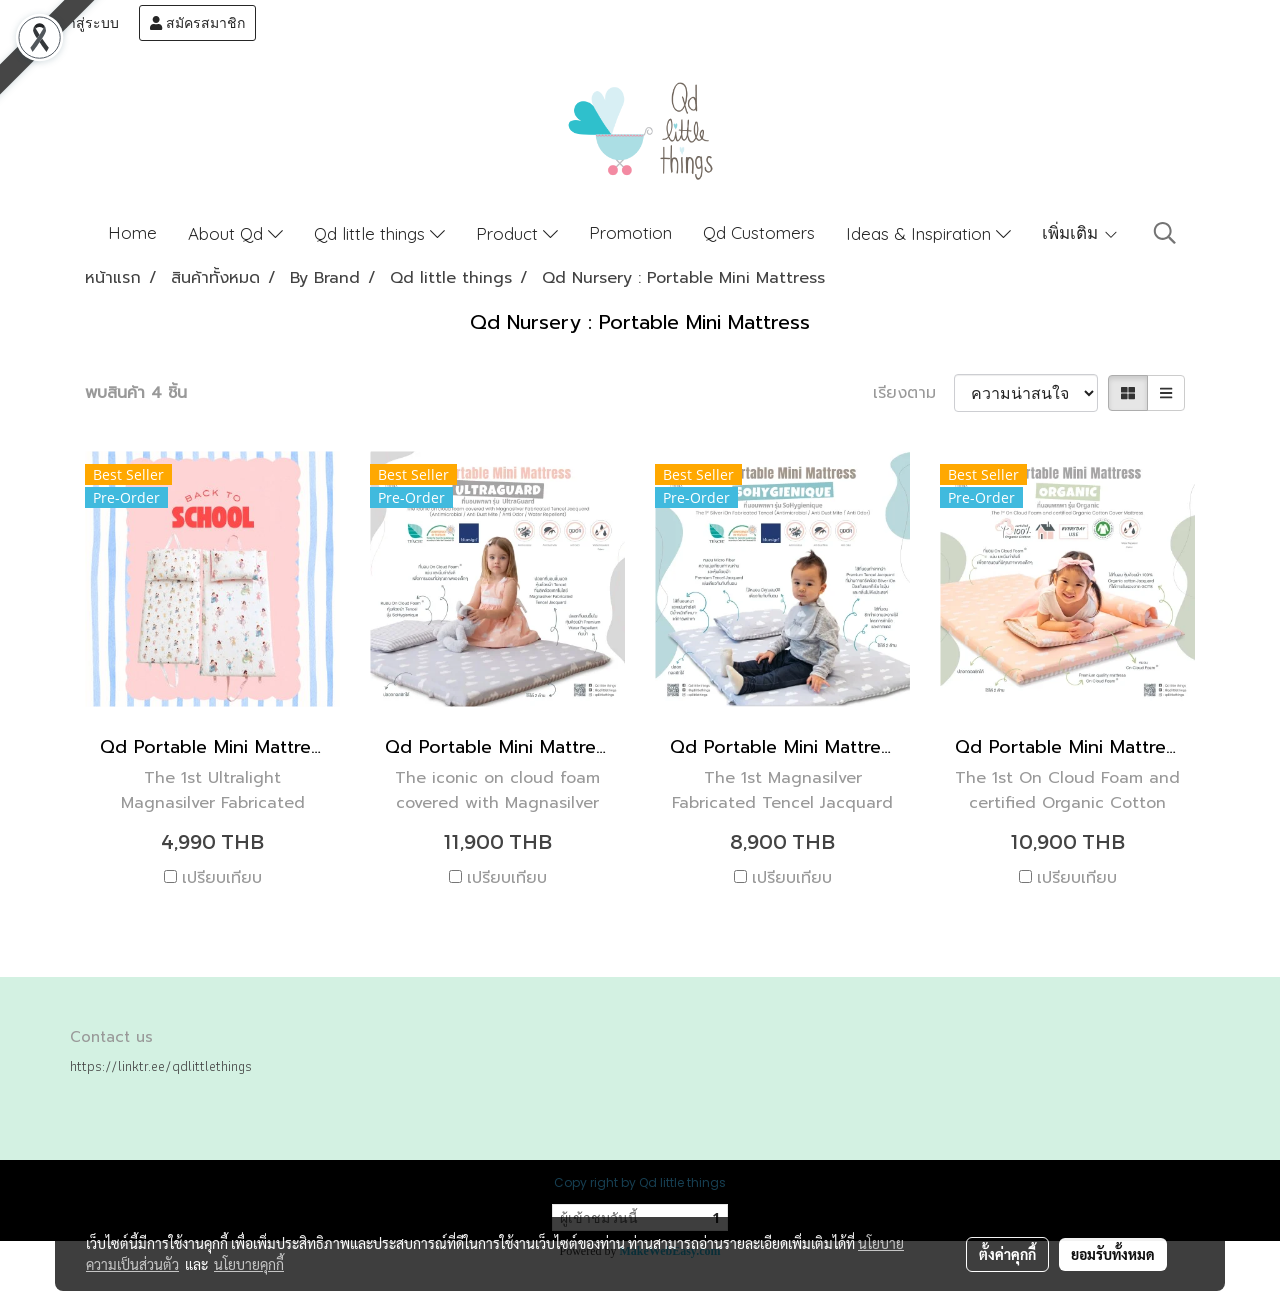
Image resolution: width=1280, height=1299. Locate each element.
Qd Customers (759, 232)
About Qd (235, 233)
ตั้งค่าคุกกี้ (1007, 1254)
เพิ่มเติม (1080, 232)
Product (517, 233)
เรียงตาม (913, 393)
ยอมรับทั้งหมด (1113, 1254)
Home (132, 232)
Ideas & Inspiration (928, 233)
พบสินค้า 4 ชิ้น (136, 393)
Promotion (630, 232)
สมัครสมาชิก (197, 23)
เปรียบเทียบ (222, 878)
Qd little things (379, 233)
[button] (1165, 233)
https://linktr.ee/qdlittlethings (161, 1066)
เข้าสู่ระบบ (77, 23)
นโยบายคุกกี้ (249, 1264)
